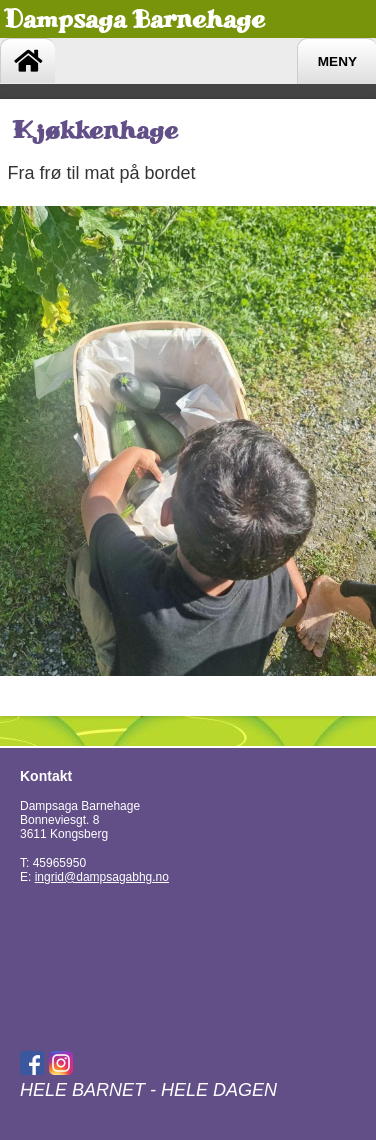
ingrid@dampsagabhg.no (102, 877)
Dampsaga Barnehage (134, 19)
